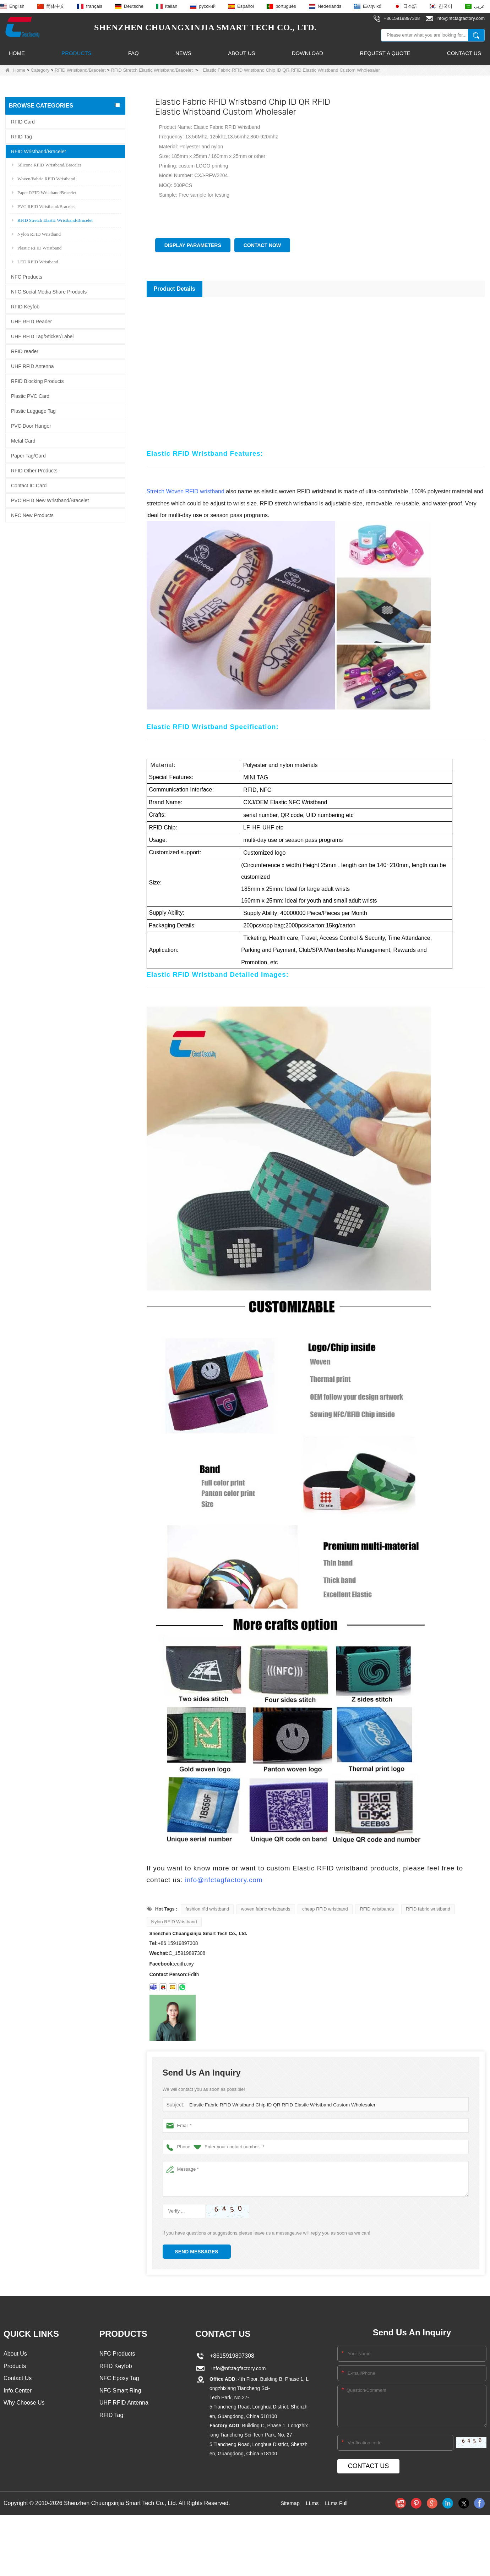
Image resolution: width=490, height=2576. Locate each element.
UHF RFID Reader (31, 321)
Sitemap (288, 2503)
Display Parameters (192, 245)
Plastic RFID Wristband (36, 247)
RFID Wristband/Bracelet (80, 70)
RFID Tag (21, 136)
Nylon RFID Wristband (36, 233)
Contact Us (464, 53)
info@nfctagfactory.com (224, 1880)
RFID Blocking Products (37, 381)
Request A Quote (385, 53)
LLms (312, 2503)
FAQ (133, 53)
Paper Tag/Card (28, 455)
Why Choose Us (24, 2405)
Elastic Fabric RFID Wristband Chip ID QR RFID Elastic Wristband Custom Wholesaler (277, 2105)
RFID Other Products (34, 470)
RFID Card (23, 121)
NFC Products (26, 276)
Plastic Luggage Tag (33, 410)
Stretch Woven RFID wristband (185, 491)
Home (17, 53)
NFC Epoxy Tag (119, 2379)
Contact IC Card (29, 485)
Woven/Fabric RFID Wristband (43, 178)
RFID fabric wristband (428, 1909)
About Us (241, 53)
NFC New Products (32, 515)
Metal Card (23, 440)
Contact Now (262, 245)
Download (307, 53)
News (183, 53)
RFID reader (24, 351)
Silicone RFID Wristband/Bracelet (46, 164)
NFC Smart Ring (120, 2392)
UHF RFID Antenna (32, 366)
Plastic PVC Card (30, 396)
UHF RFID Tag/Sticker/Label (42, 336)
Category (40, 70)
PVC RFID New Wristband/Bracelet (50, 500)
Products (76, 53)
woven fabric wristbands (265, 1909)
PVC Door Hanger (31, 425)
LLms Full (337, 2503)
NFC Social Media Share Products (49, 291)
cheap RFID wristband (325, 1909)
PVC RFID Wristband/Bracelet (43, 206)
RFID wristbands (377, 1909)
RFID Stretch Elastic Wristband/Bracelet (151, 70)
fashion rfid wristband (207, 1909)
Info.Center (18, 2392)
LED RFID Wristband (35, 261)
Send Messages (196, 2251)
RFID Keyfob (25, 306)
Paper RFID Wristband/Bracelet (44, 192)
